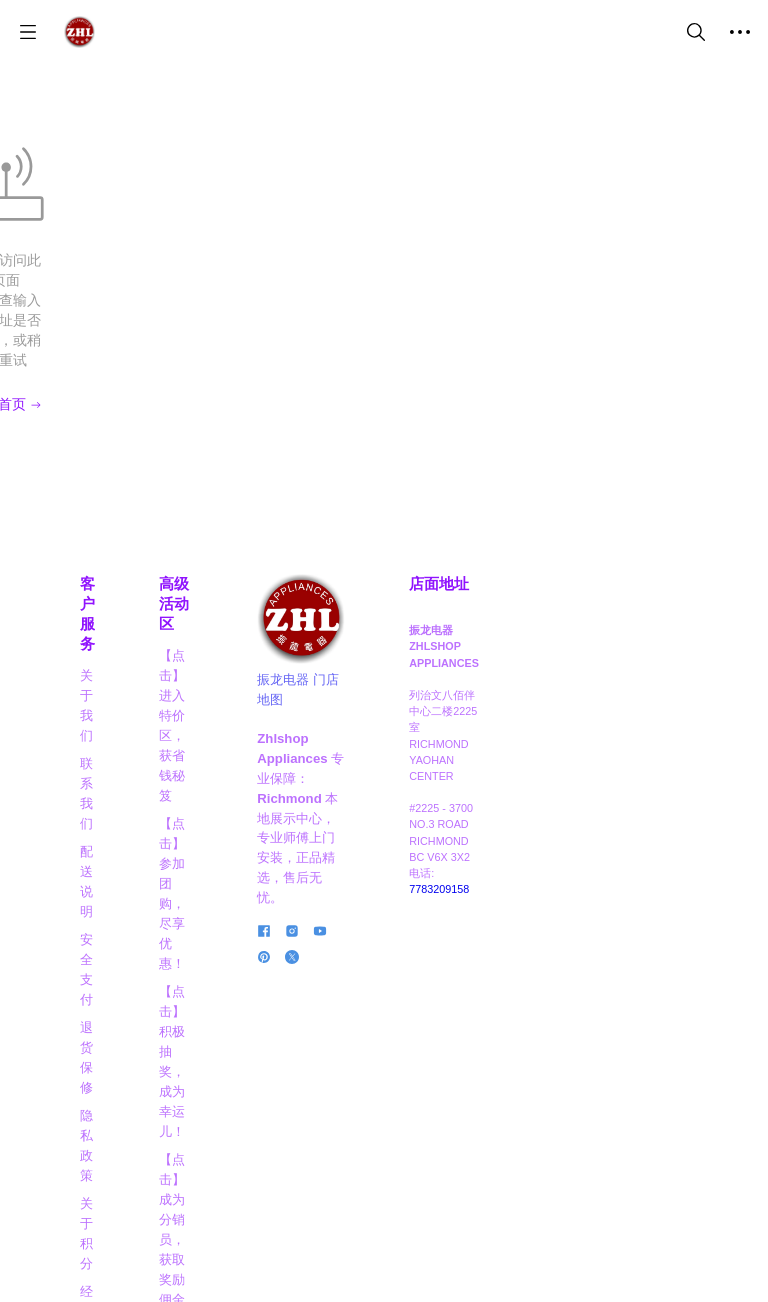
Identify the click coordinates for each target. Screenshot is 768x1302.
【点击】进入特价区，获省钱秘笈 (293, 555)
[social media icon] (423, 890)
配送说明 (110, 591)
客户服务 (116, 504)
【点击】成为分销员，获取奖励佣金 (293, 759)
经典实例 (110, 731)
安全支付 (110, 619)
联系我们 (110, 563)
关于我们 (110, 535)
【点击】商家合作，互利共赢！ (293, 895)
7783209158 (652, 818)
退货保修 (110, 647)
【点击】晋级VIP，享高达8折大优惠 (294, 827)
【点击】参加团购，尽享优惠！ (293, 623)
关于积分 (110, 703)
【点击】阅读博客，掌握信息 (293, 1031)
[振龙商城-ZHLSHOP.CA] (79, 32)
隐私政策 (110, 675)
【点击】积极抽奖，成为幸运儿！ (293, 691)
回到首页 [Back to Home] (384, 324)
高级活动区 (293, 504)
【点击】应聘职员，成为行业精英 (293, 963)
